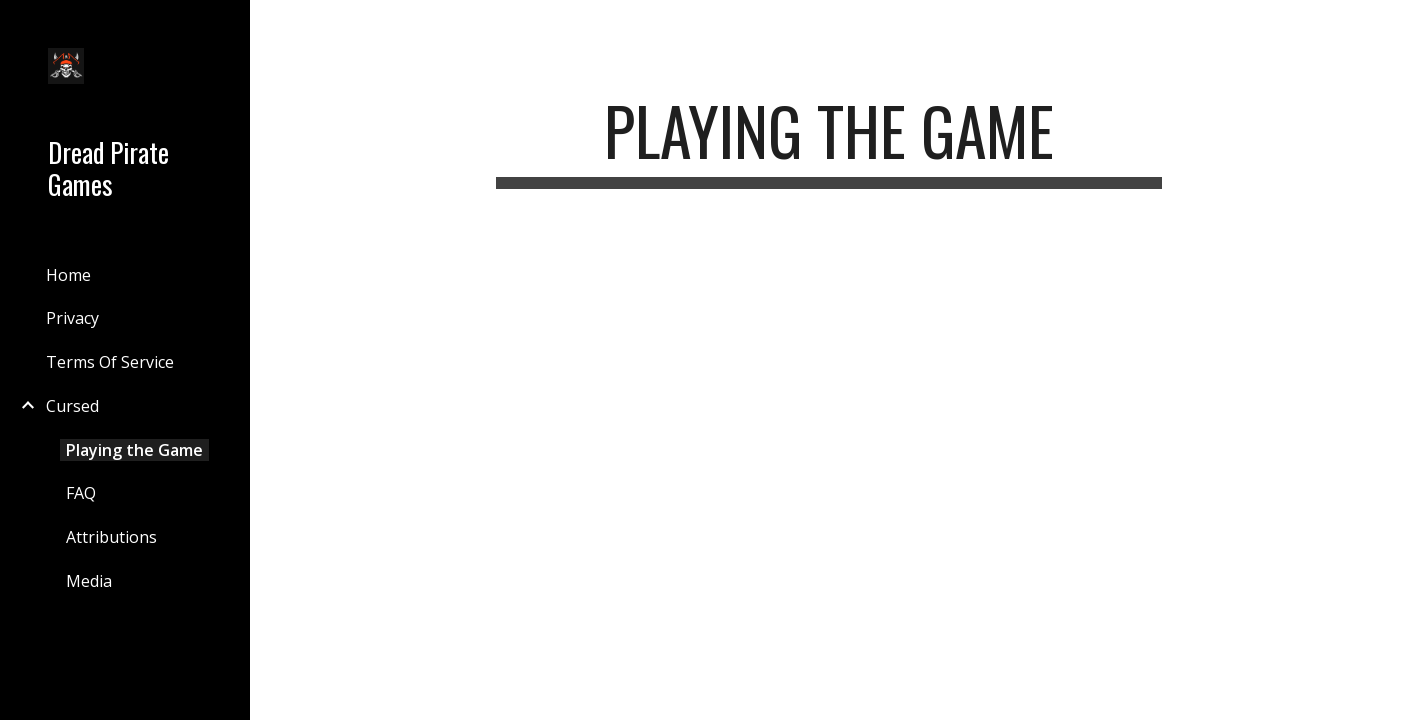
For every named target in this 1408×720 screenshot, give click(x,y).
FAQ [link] (81, 493)
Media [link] (89, 581)
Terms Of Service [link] (110, 362)
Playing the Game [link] (134, 450)
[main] (828, 140)
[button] (1384, 28)
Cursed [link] (72, 406)
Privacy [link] (72, 318)
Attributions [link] (111, 537)
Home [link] (68, 275)
